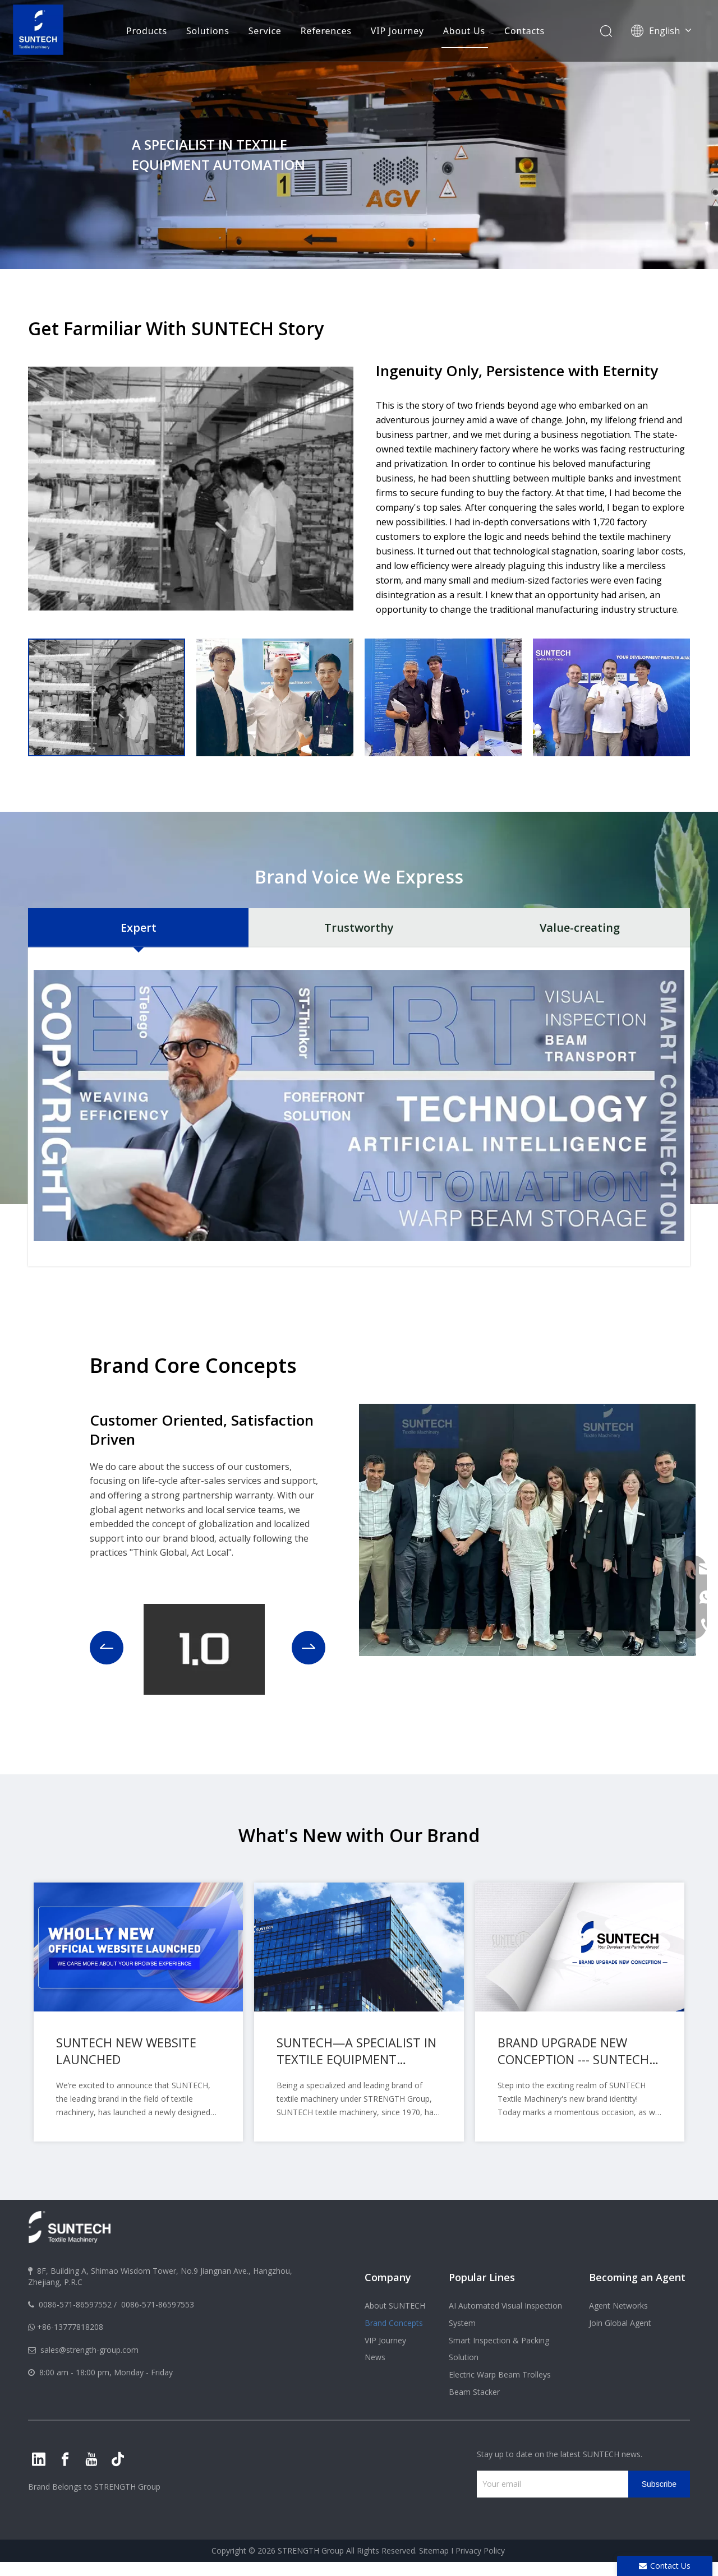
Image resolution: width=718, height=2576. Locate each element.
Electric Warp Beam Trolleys (500, 2374)
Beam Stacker (474, 2392)
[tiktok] (117, 2459)
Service (265, 31)
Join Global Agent (620, 2323)
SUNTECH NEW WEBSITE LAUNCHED (126, 2051)
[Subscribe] (659, 2484)
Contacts (524, 31)
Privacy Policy (480, 2550)
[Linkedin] (38, 2459)
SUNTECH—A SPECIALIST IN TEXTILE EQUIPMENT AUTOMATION (356, 2051)
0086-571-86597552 (75, 2304)
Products (146, 31)
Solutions (207, 31)
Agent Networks (618, 2305)
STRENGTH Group (126, 2486)
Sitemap (434, 2550)
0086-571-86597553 (157, 2304)
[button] (106, 1647)
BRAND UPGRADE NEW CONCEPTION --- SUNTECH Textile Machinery (573, 2051)
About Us (464, 31)
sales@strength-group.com (89, 2349)
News (375, 2357)
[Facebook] (65, 2459)
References (326, 31)
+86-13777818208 (70, 2326)
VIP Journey (397, 31)
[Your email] (550, 2484)
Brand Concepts (394, 2323)
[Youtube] (91, 2459)
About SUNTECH (395, 2305)
